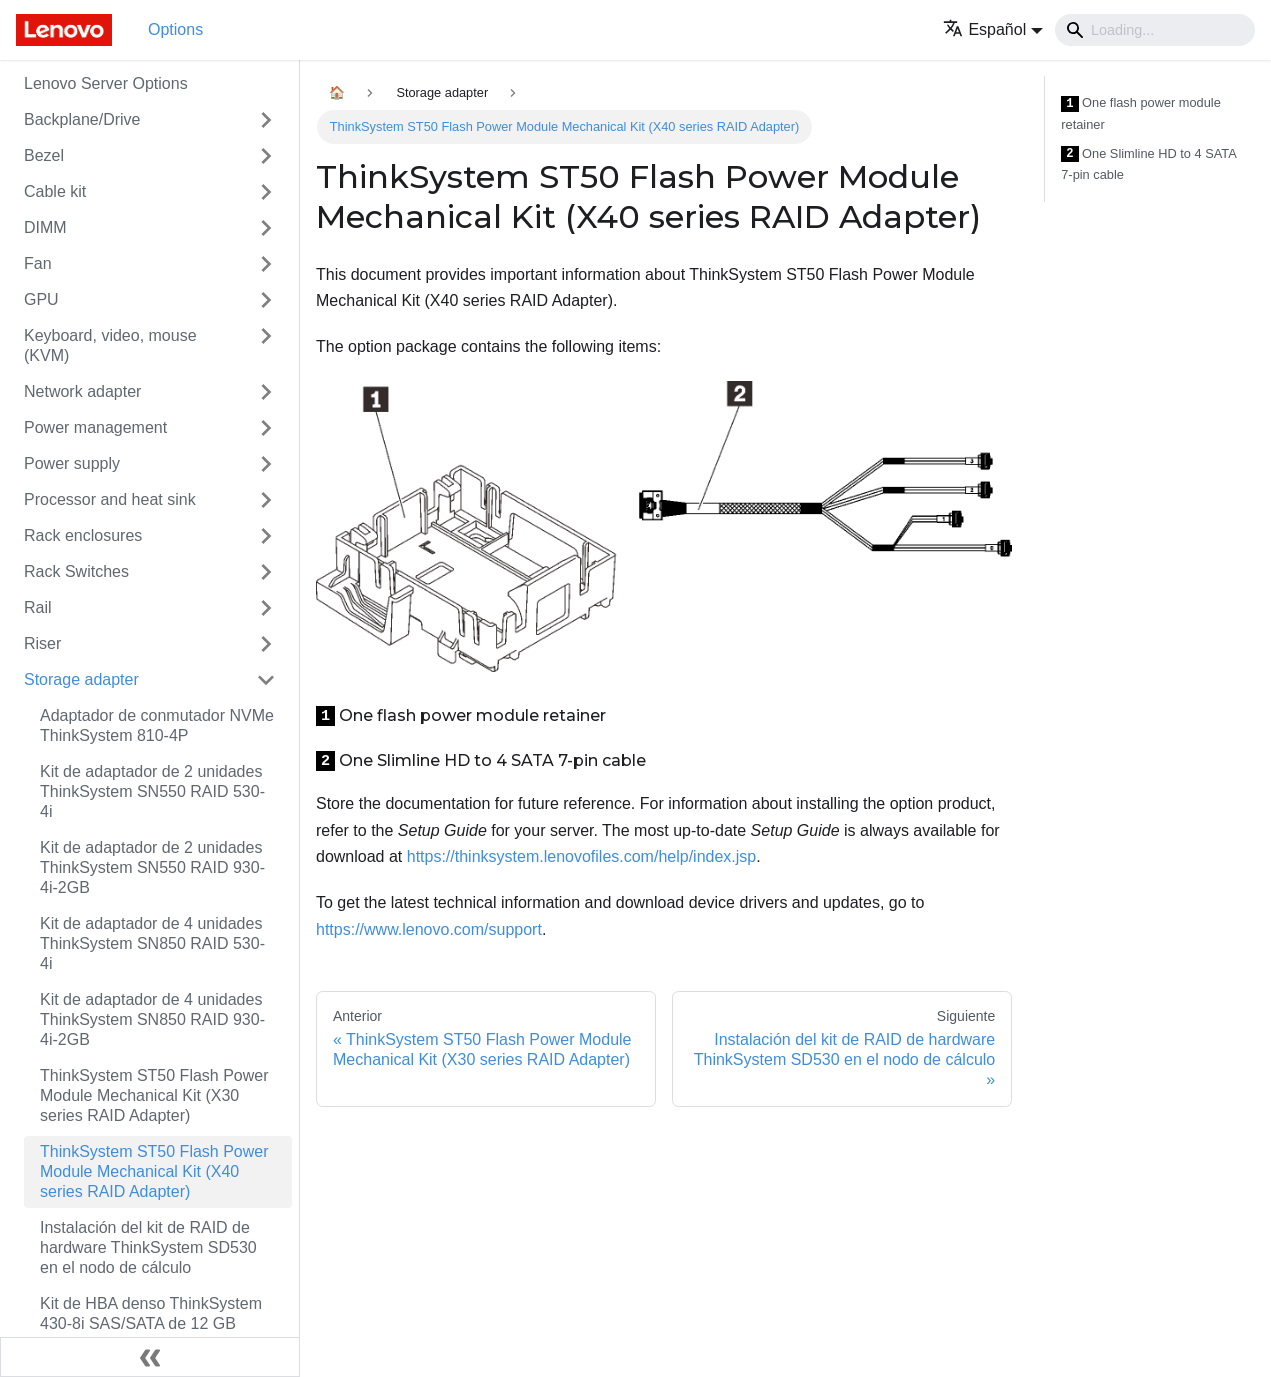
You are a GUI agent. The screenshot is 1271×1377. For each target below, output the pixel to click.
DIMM (45, 227)
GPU (41, 299)
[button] (993, 29)
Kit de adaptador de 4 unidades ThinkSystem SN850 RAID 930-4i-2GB (152, 1019)
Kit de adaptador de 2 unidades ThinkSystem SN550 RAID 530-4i (152, 791)
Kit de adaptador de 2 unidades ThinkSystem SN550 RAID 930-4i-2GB (152, 867)
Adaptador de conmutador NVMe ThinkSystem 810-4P (157, 725)
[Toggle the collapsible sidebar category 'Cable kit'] (266, 192)
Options (175, 29)
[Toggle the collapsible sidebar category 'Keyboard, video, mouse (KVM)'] (266, 346)
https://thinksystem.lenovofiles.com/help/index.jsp (582, 856)
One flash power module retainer (1141, 113)
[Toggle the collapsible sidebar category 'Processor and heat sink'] (266, 500)
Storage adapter (81, 679)
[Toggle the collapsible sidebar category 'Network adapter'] (266, 392)
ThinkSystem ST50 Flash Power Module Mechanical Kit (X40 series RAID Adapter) (154, 1171)
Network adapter (82, 391)
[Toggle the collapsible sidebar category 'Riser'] (266, 644)
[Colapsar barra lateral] (150, 1357)
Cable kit (55, 191)
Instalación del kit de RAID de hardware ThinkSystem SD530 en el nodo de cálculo (148, 1247)
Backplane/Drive (82, 119)
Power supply (72, 463)
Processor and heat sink (110, 499)
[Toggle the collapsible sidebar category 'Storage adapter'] (266, 680)
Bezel (44, 155)
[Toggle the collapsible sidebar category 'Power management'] (266, 428)
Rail (38, 607)
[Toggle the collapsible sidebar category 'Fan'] (266, 264)
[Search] (1155, 30)
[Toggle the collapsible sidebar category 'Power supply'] (266, 464)
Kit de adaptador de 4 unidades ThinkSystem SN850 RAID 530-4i (152, 943)
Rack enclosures (83, 535)
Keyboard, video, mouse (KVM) (110, 345)
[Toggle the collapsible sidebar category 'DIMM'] (266, 228)
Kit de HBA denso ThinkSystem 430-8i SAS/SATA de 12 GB (151, 1313)
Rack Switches (76, 571)
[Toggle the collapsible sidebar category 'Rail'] (266, 608)
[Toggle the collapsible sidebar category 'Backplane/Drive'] (266, 120)
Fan (38, 263)
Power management (95, 427)
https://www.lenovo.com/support (429, 929)
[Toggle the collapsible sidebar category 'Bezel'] (266, 156)
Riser (42, 643)
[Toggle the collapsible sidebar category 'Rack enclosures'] (266, 536)
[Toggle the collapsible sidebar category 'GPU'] (266, 300)
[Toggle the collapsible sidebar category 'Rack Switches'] (266, 572)
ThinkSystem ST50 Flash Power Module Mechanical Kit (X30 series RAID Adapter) (154, 1095)
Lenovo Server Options (106, 83)
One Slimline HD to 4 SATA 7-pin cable (1148, 164)
